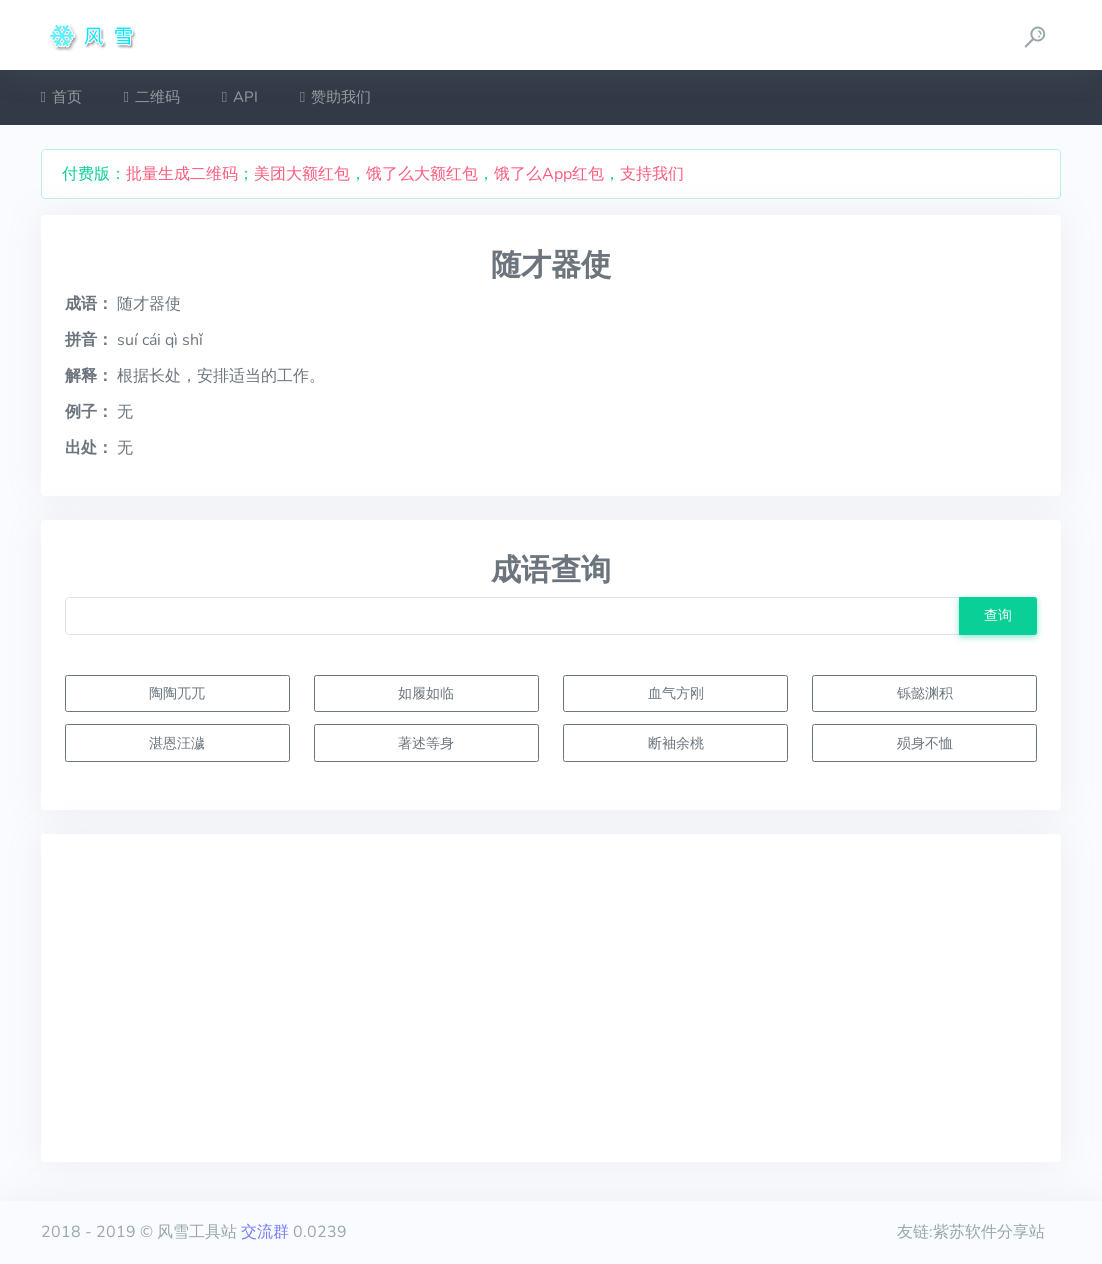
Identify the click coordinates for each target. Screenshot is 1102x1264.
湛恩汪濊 (177, 743)
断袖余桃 (676, 743)
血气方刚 (676, 693)
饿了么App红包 (549, 174)
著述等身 (426, 743)
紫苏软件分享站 (989, 1232)
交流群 (265, 1232)
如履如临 (426, 693)
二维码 (152, 97)
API (240, 97)
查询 (998, 615)
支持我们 (652, 174)
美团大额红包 (302, 174)
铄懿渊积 (925, 693)
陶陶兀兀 (177, 693)
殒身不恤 (925, 743)
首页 (61, 97)
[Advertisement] (551, 998)
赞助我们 (335, 97)
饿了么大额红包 (422, 174)
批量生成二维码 (182, 174)
